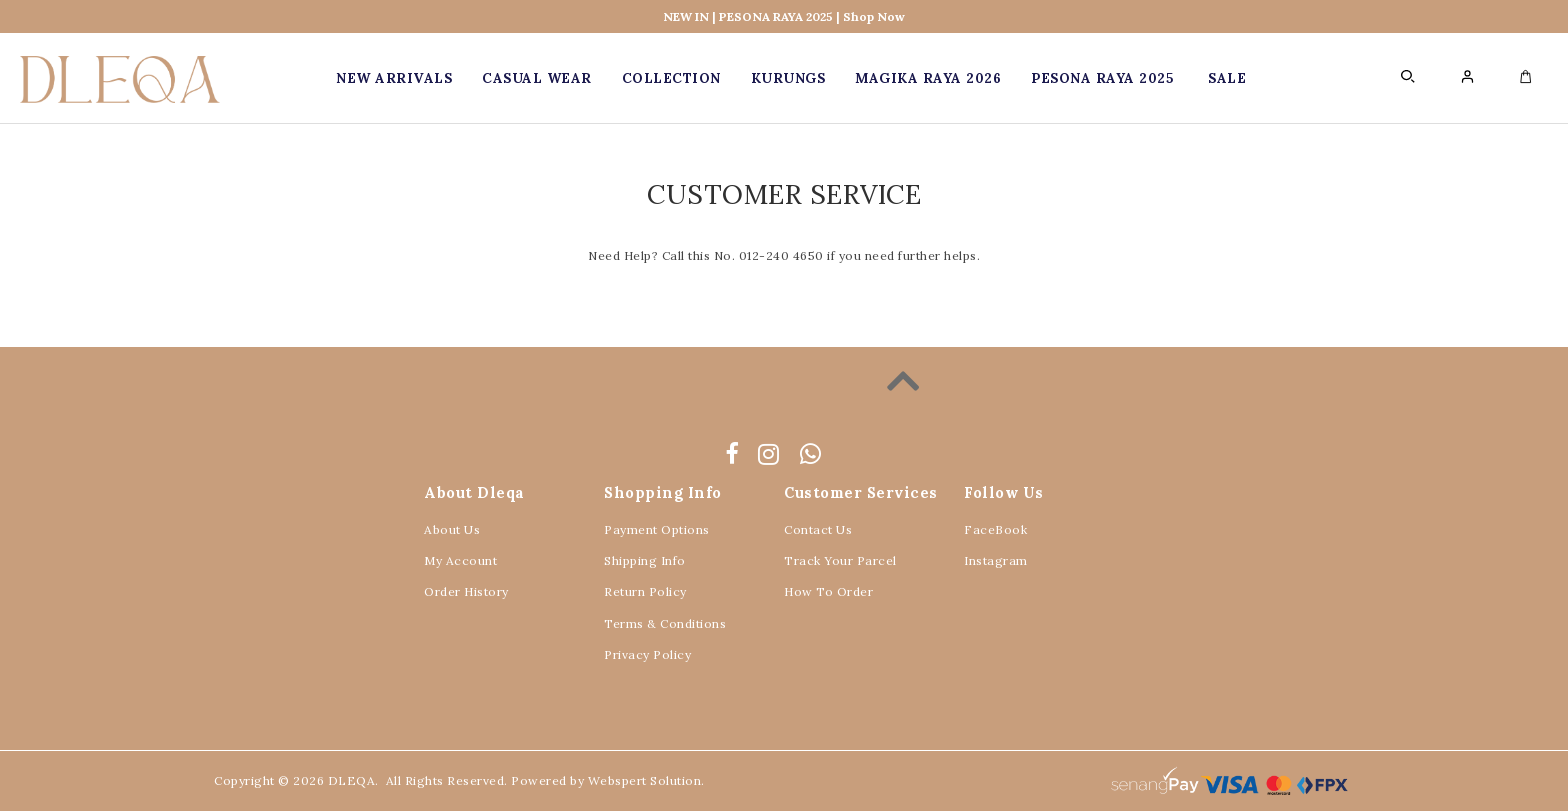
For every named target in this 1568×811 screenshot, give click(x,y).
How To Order (828, 591)
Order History (466, 591)
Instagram (996, 560)
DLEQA (352, 780)
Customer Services (861, 492)
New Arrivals (394, 78)
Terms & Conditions (665, 623)
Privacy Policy (647, 654)
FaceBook (995, 529)
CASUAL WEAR (537, 78)
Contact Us (818, 529)
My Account (460, 560)
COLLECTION (671, 78)
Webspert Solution (645, 780)
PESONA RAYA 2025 (1102, 78)
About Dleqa (474, 492)
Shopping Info (663, 492)
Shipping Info (645, 560)
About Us (452, 529)
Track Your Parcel (840, 560)
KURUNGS (788, 78)
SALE (1227, 78)
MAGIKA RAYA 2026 (928, 78)
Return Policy (645, 591)
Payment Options (657, 529)
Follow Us (1004, 492)
